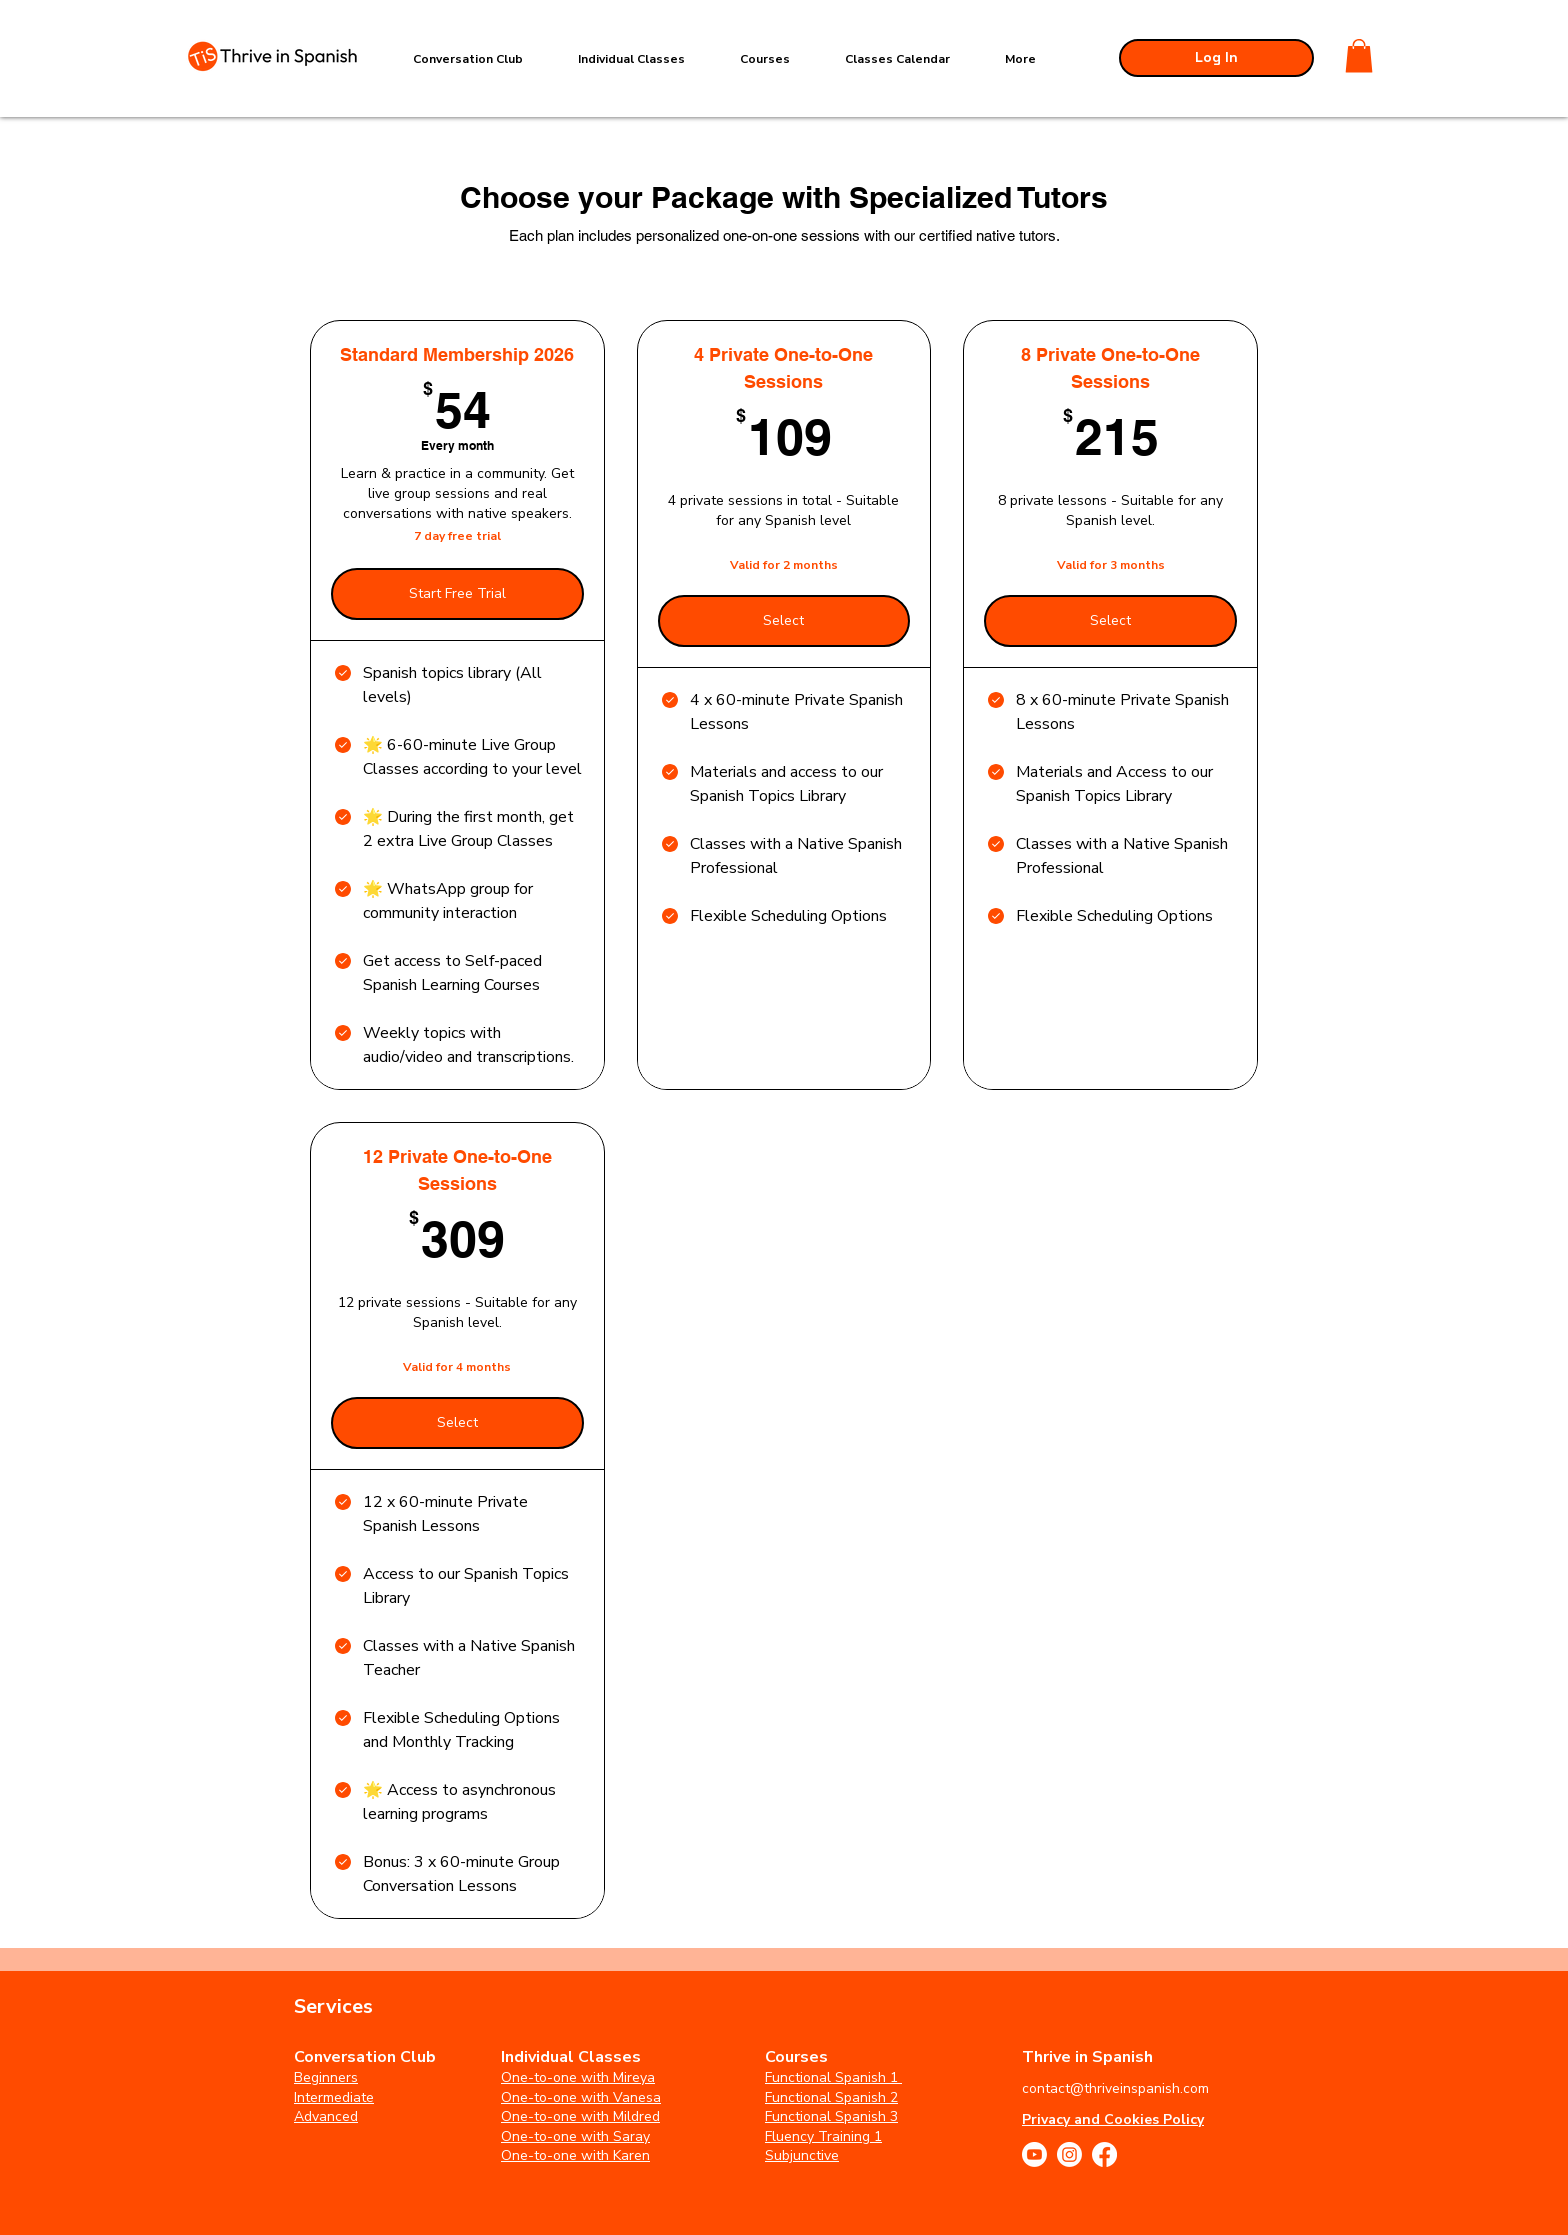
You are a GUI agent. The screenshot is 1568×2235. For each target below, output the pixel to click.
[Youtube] (1034, 2154)
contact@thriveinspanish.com (1115, 2088)
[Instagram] (1069, 2154)
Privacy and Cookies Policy (1113, 2119)
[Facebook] (1104, 2154)
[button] (1359, 55)
